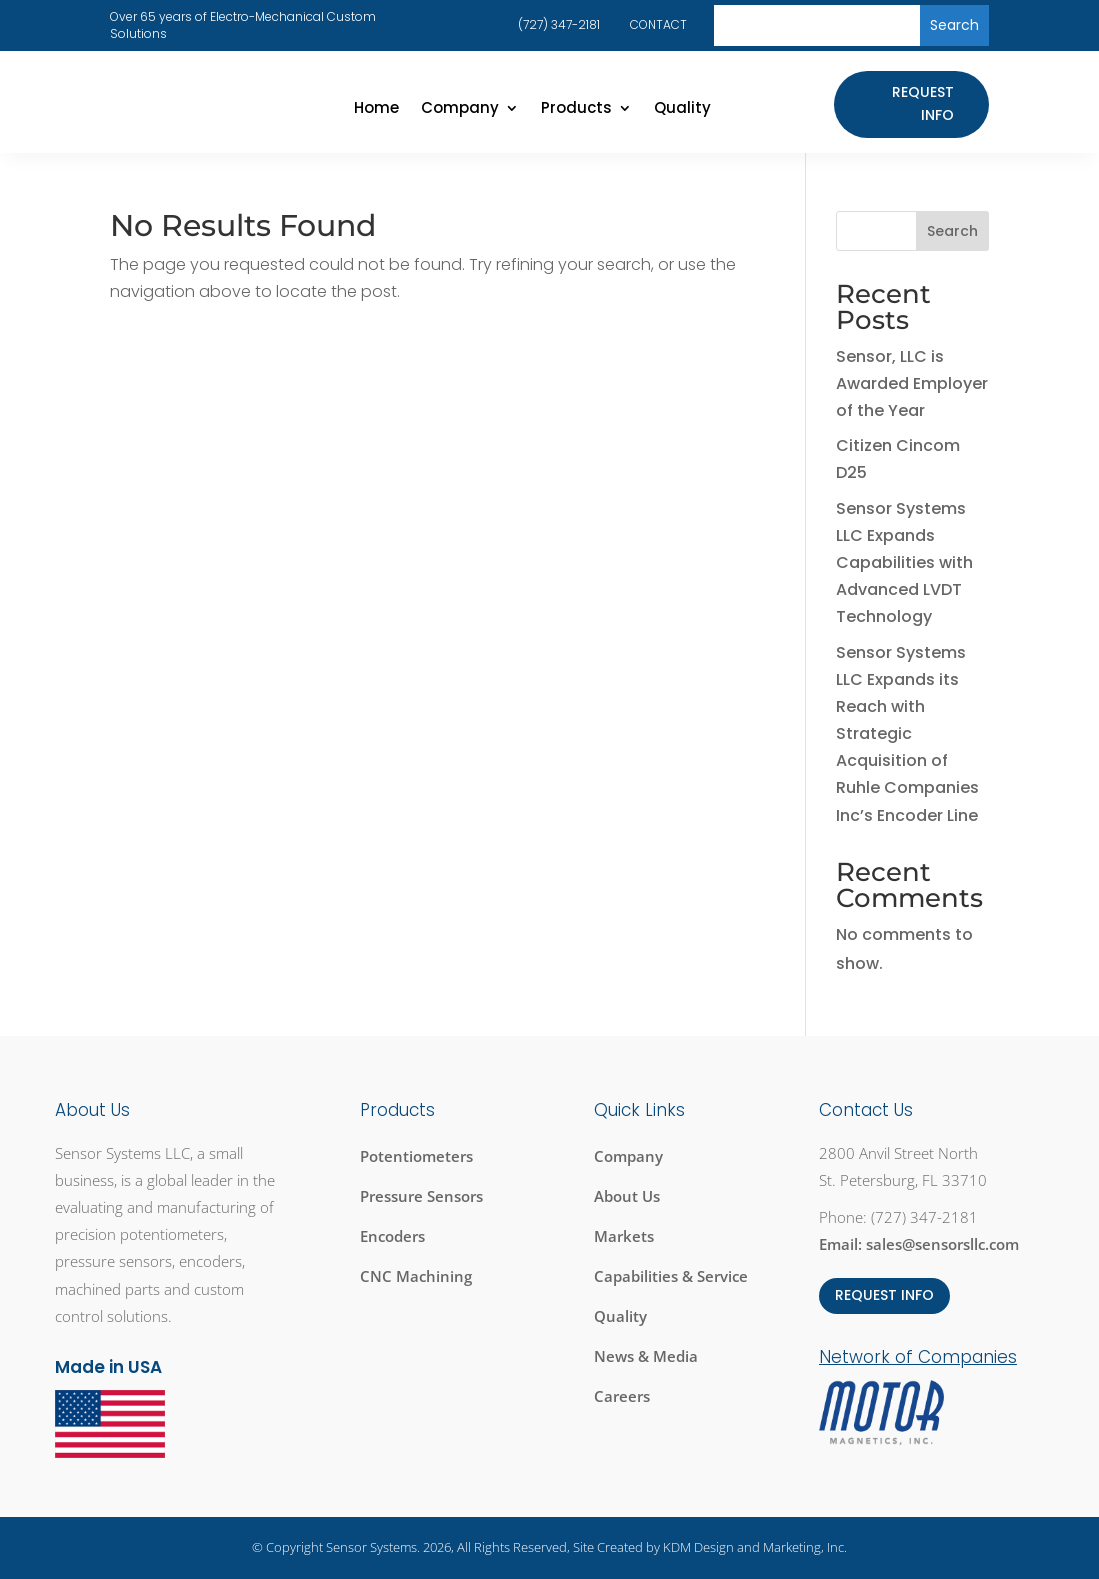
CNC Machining (416, 1276)
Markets (624, 1236)
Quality (682, 109)
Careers (622, 1396)
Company (460, 109)
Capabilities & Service (671, 1276)
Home (376, 109)
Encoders (392, 1236)
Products (576, 109)
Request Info (923, 104)
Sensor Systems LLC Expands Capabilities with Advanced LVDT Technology (904, 563)
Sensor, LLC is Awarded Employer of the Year (912, 383)
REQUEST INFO (884, 1295)
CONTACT (658, 24)
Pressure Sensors (421, 1196)
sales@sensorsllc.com (942, 1244)
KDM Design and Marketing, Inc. (755, 1547)
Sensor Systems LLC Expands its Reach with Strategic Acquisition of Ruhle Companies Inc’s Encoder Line (907, 734)
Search (952, 231)
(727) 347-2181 (559, 24)
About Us (627, 1196)
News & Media (646, 1356)
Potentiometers (416, 1156)
